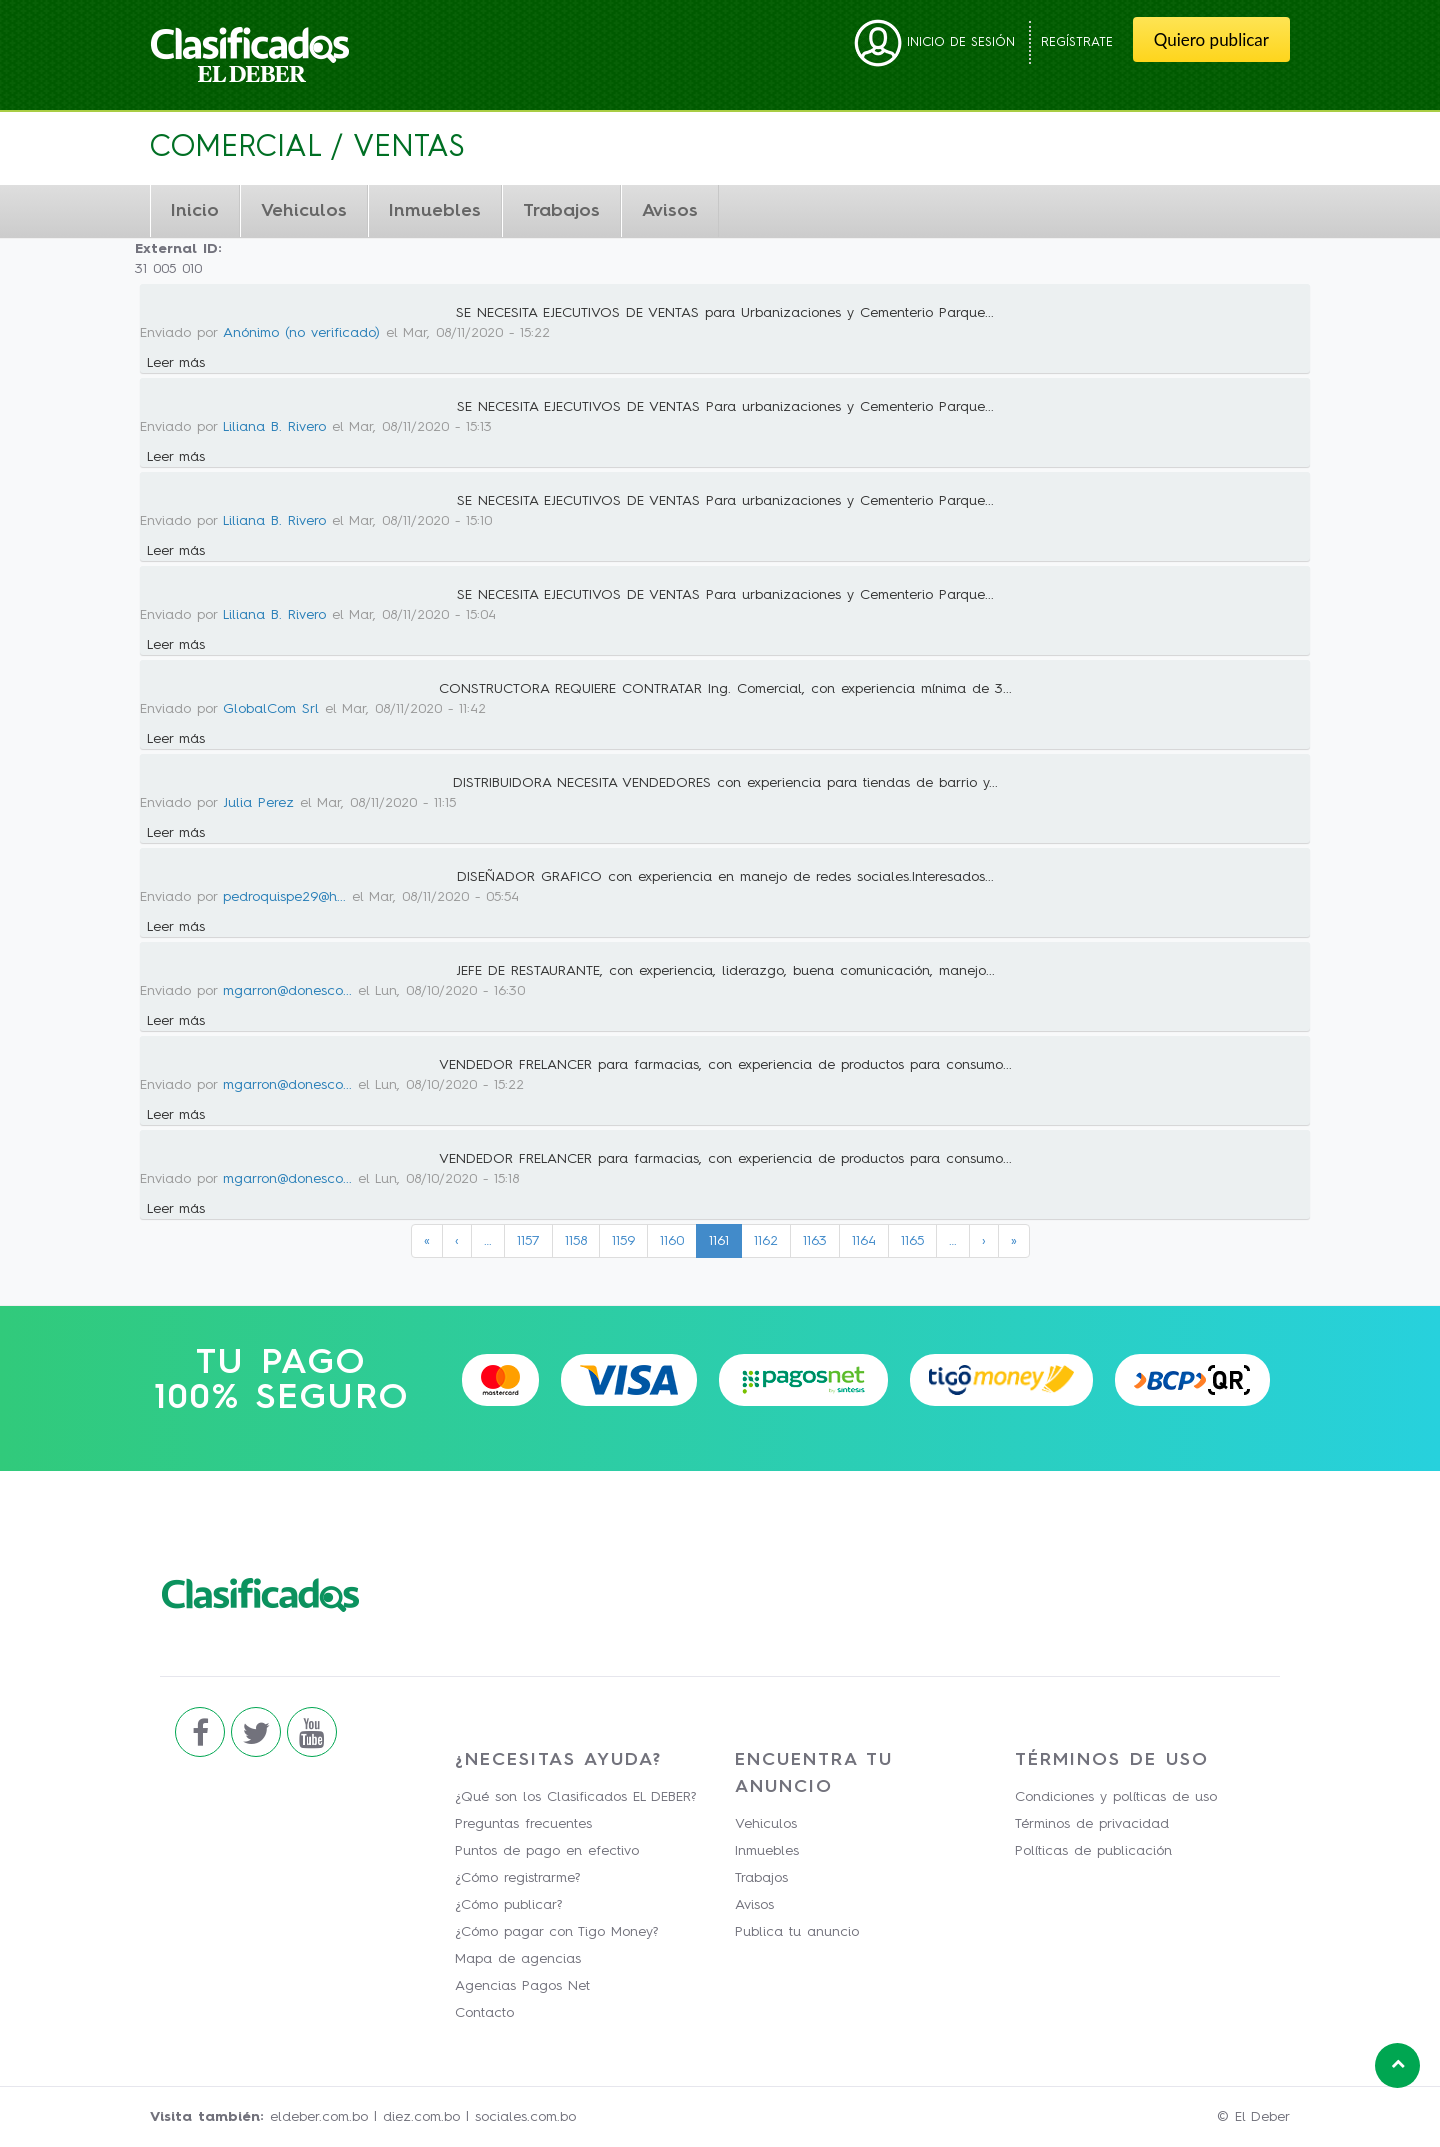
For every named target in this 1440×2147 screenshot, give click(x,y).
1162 (766, 1241)
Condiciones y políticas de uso (1116, 1797)
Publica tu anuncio (797, 1932)
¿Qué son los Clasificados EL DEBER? (575, 1797)
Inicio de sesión (934, 42)
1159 (623, 1241)
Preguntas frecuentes (523, 1824)
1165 (912, 1241)
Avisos (670, 211)
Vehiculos (304, 211)
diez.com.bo (421, 2117)
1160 (672, 1241)
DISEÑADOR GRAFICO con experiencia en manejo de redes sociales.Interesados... (725, 877)
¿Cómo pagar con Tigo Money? (556, 1932)
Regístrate (1077, 42)
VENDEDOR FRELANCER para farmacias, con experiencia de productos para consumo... (725, 1065)
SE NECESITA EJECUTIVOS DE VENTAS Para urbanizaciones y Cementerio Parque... (725, 407)
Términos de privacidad (1092, 1824)
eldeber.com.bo (319, 2117)
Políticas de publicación (1093, 1851)
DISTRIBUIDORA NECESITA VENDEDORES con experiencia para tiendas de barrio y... (725, 783)
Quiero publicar (1211, 39)
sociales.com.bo (525, 2117)
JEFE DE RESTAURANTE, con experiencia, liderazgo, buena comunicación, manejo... (725, 971)
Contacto (484, 2013)
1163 (815, 1241)
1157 (528, 1241)
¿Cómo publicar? (508, 1905)
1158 (576, 1241)
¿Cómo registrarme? (517, 1878)
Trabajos (561, 211)
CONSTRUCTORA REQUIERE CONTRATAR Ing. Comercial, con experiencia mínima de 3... (725, 689)
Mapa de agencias (518, 1959)
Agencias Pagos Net (522, 1986)
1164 (864, 1241)
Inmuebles (435, 211)
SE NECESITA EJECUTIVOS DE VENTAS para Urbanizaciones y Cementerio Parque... (725, 313)
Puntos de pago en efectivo (547, 1851)
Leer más (176, 363)
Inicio (195, 211)
